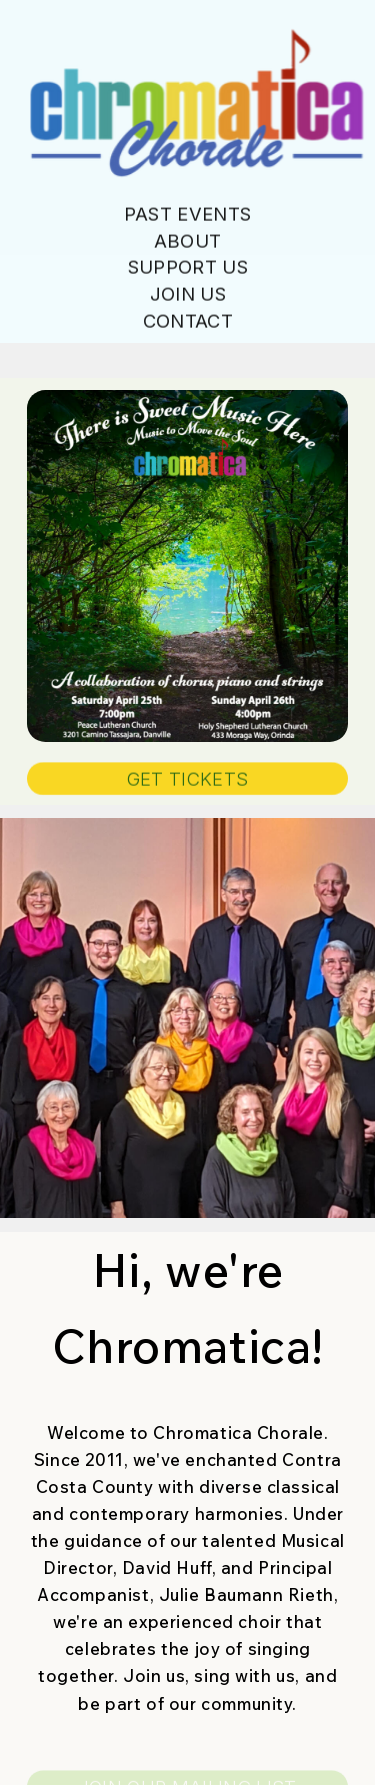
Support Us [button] (188, 268)
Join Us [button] (188, 295)
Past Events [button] (188, 215)
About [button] (188, 241)
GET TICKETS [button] (188, 779)
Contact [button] (188, 321)
